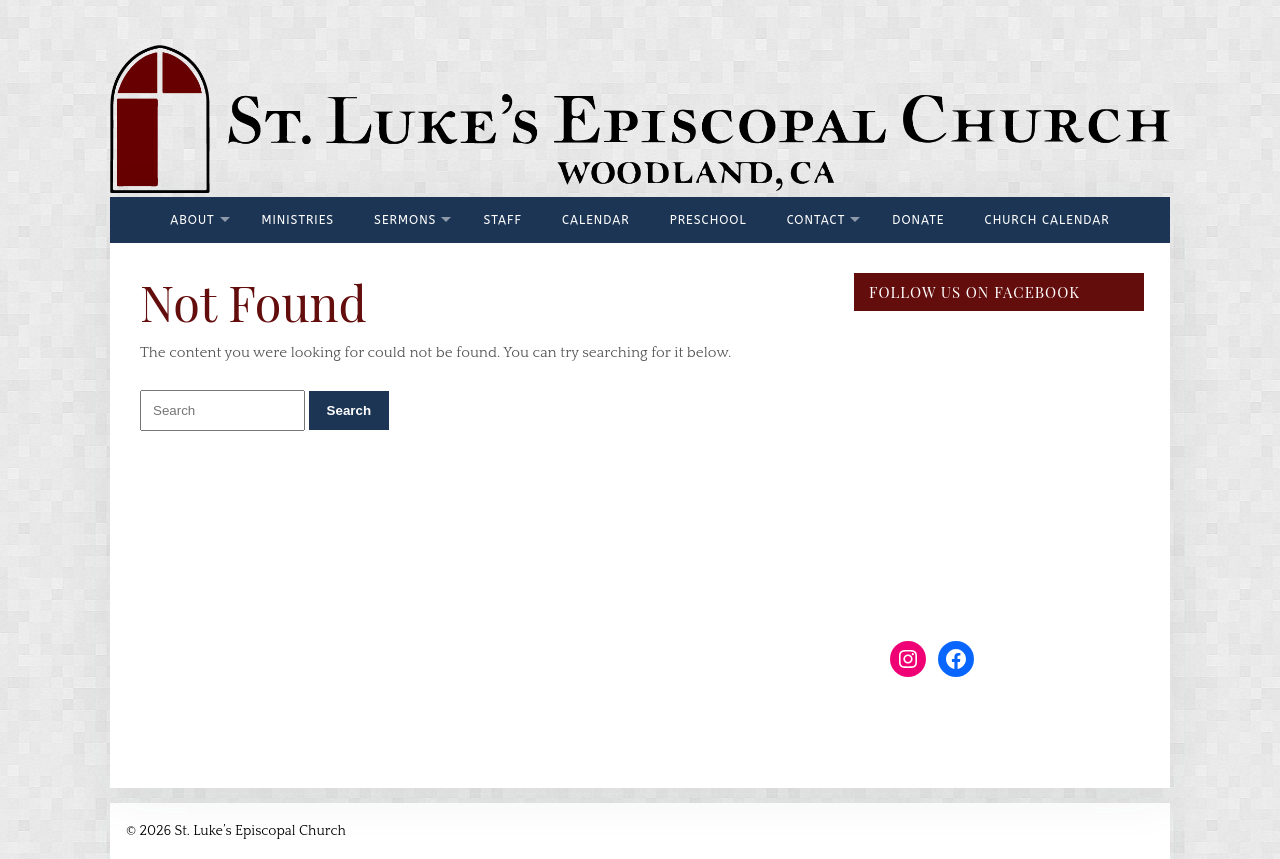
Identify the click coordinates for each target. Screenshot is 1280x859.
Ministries (298, 220)
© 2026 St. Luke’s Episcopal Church (236, 831)
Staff (502, 220)
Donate (918, 220)
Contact (816, 220)
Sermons (405, 220)
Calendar (596, 220)
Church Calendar (1047, 220)
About (192, 220)
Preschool (708, 220)
